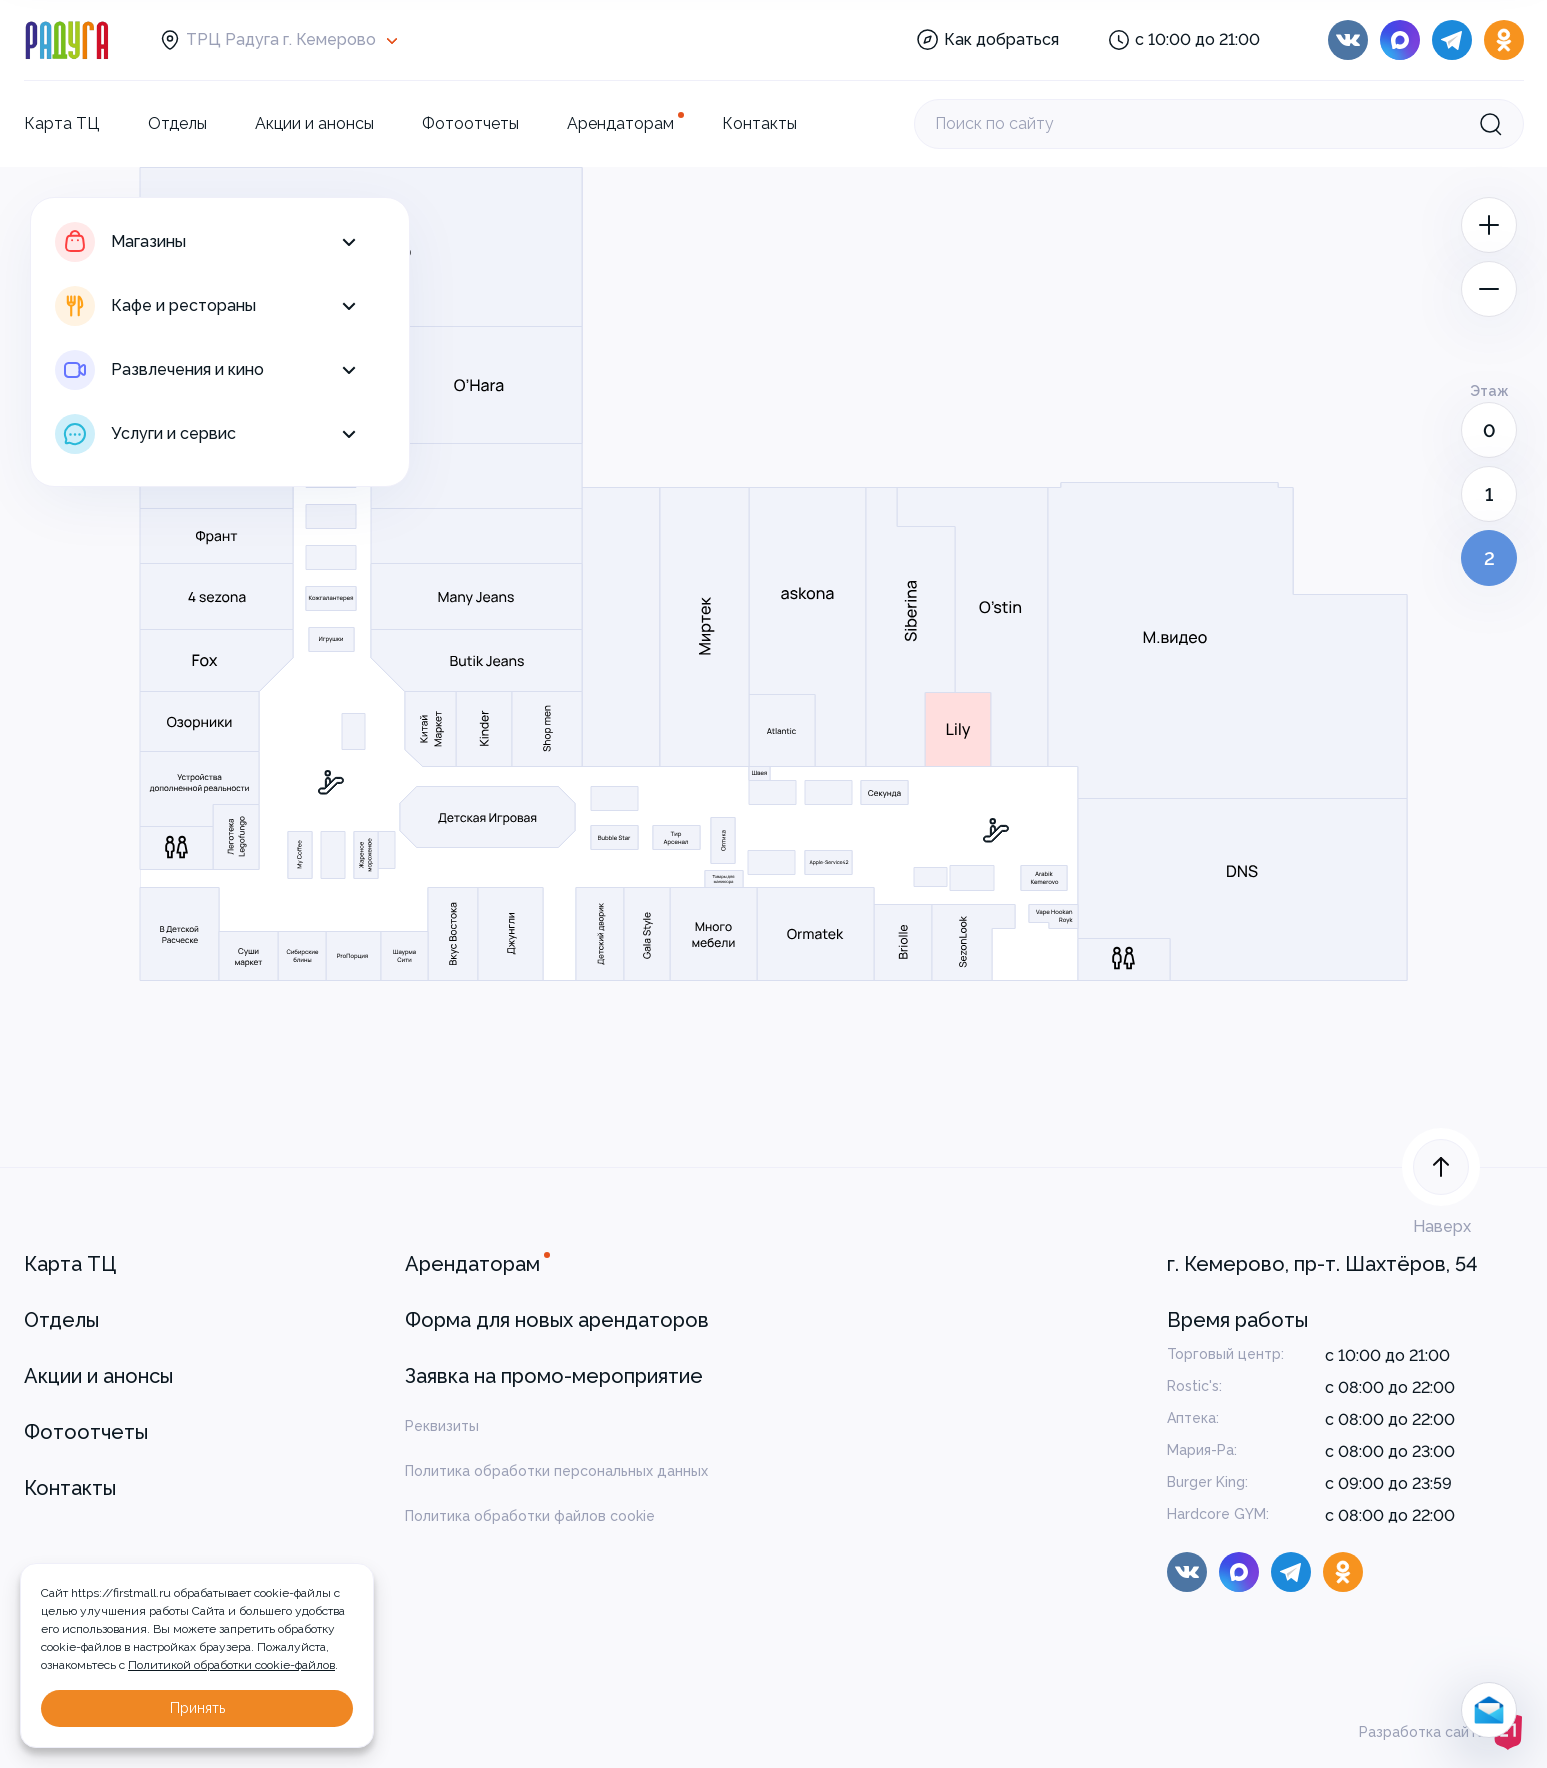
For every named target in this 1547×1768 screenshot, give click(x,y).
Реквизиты (442, 1426)
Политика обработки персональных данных (556, 1471)
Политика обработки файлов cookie (530, 1516)
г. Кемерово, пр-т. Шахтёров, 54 (1322, 1264)
